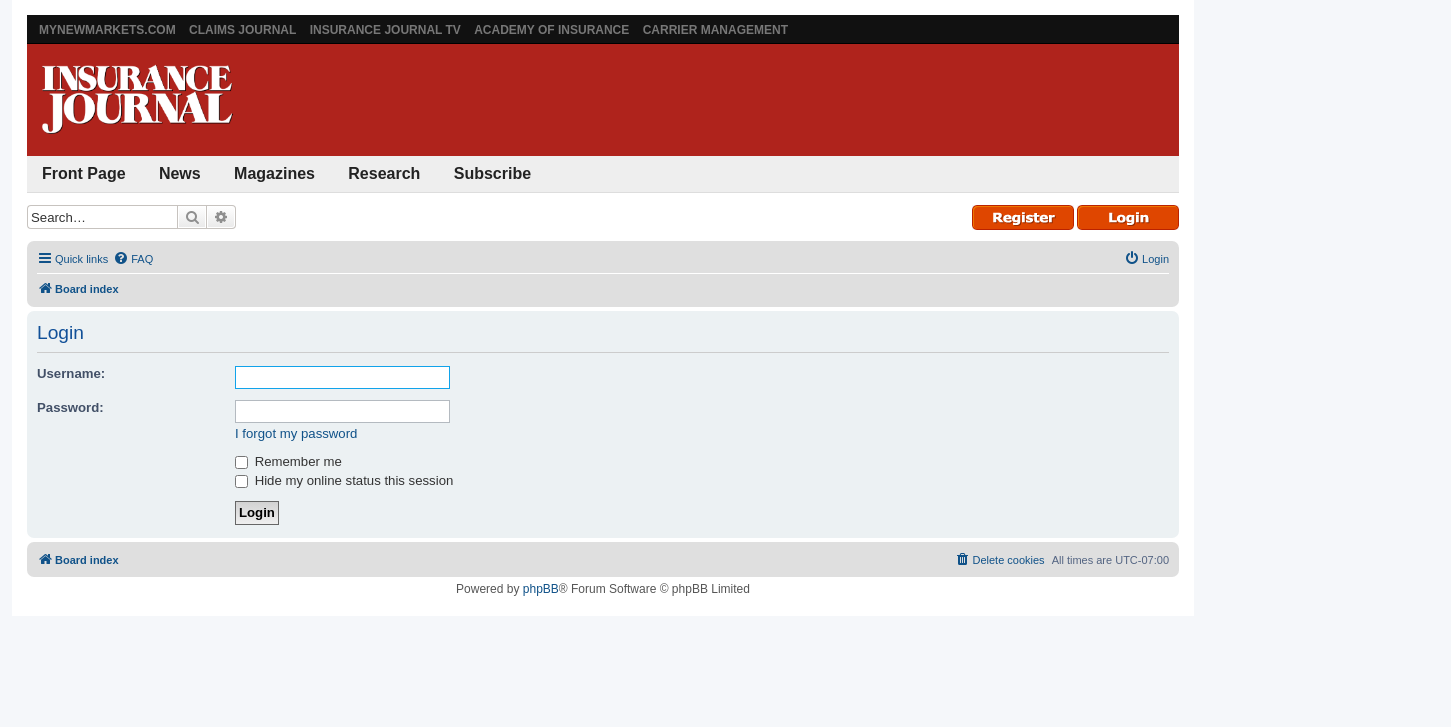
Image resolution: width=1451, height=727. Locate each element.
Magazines (274, 173)
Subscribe (492, 173)
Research (384, 173)
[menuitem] (133, 259)
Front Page (84, 173)
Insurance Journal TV (385, 30)
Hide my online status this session (344, 480)
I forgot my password (296, 433)
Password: (70, 407)
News (180, 173)
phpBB (541, 589)
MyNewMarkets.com (107, 30)
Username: (71, 373)
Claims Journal (242, 30)
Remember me (288, 461)
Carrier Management (715, 30)
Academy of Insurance (551, 30)
